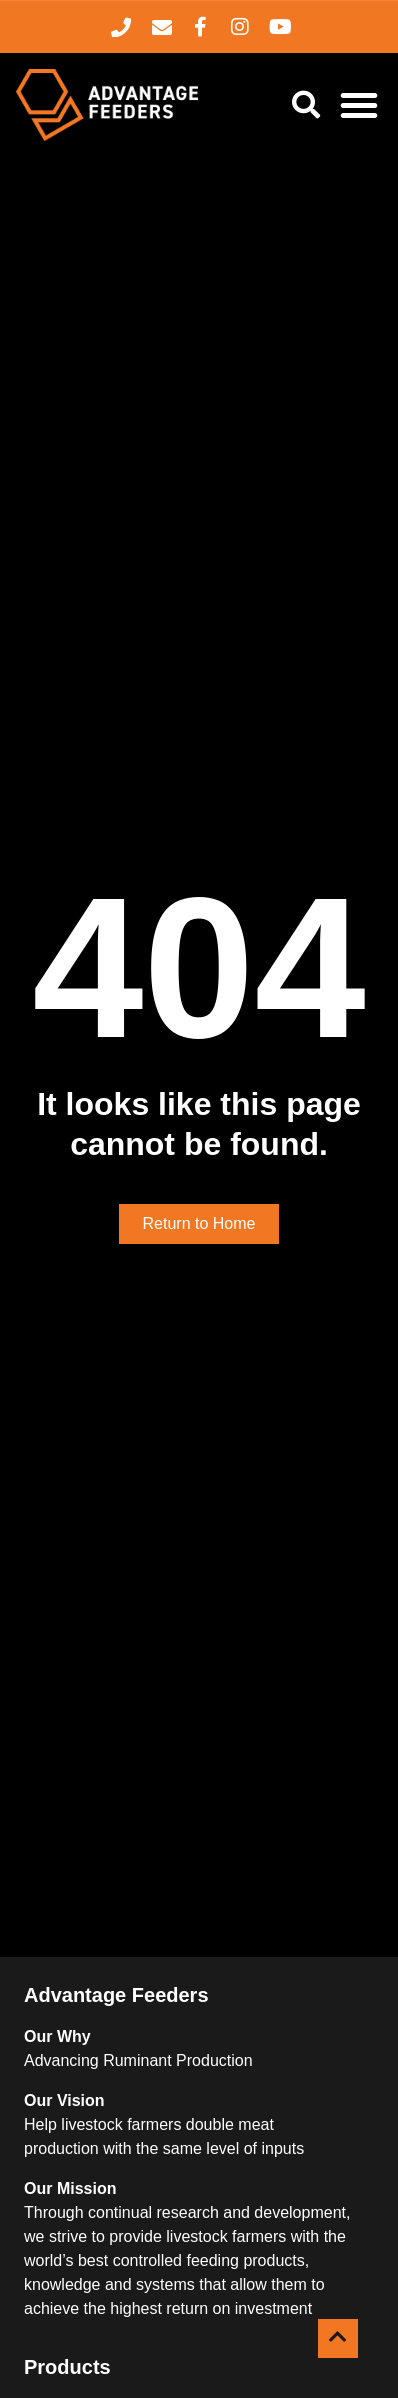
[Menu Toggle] (359, 105)
